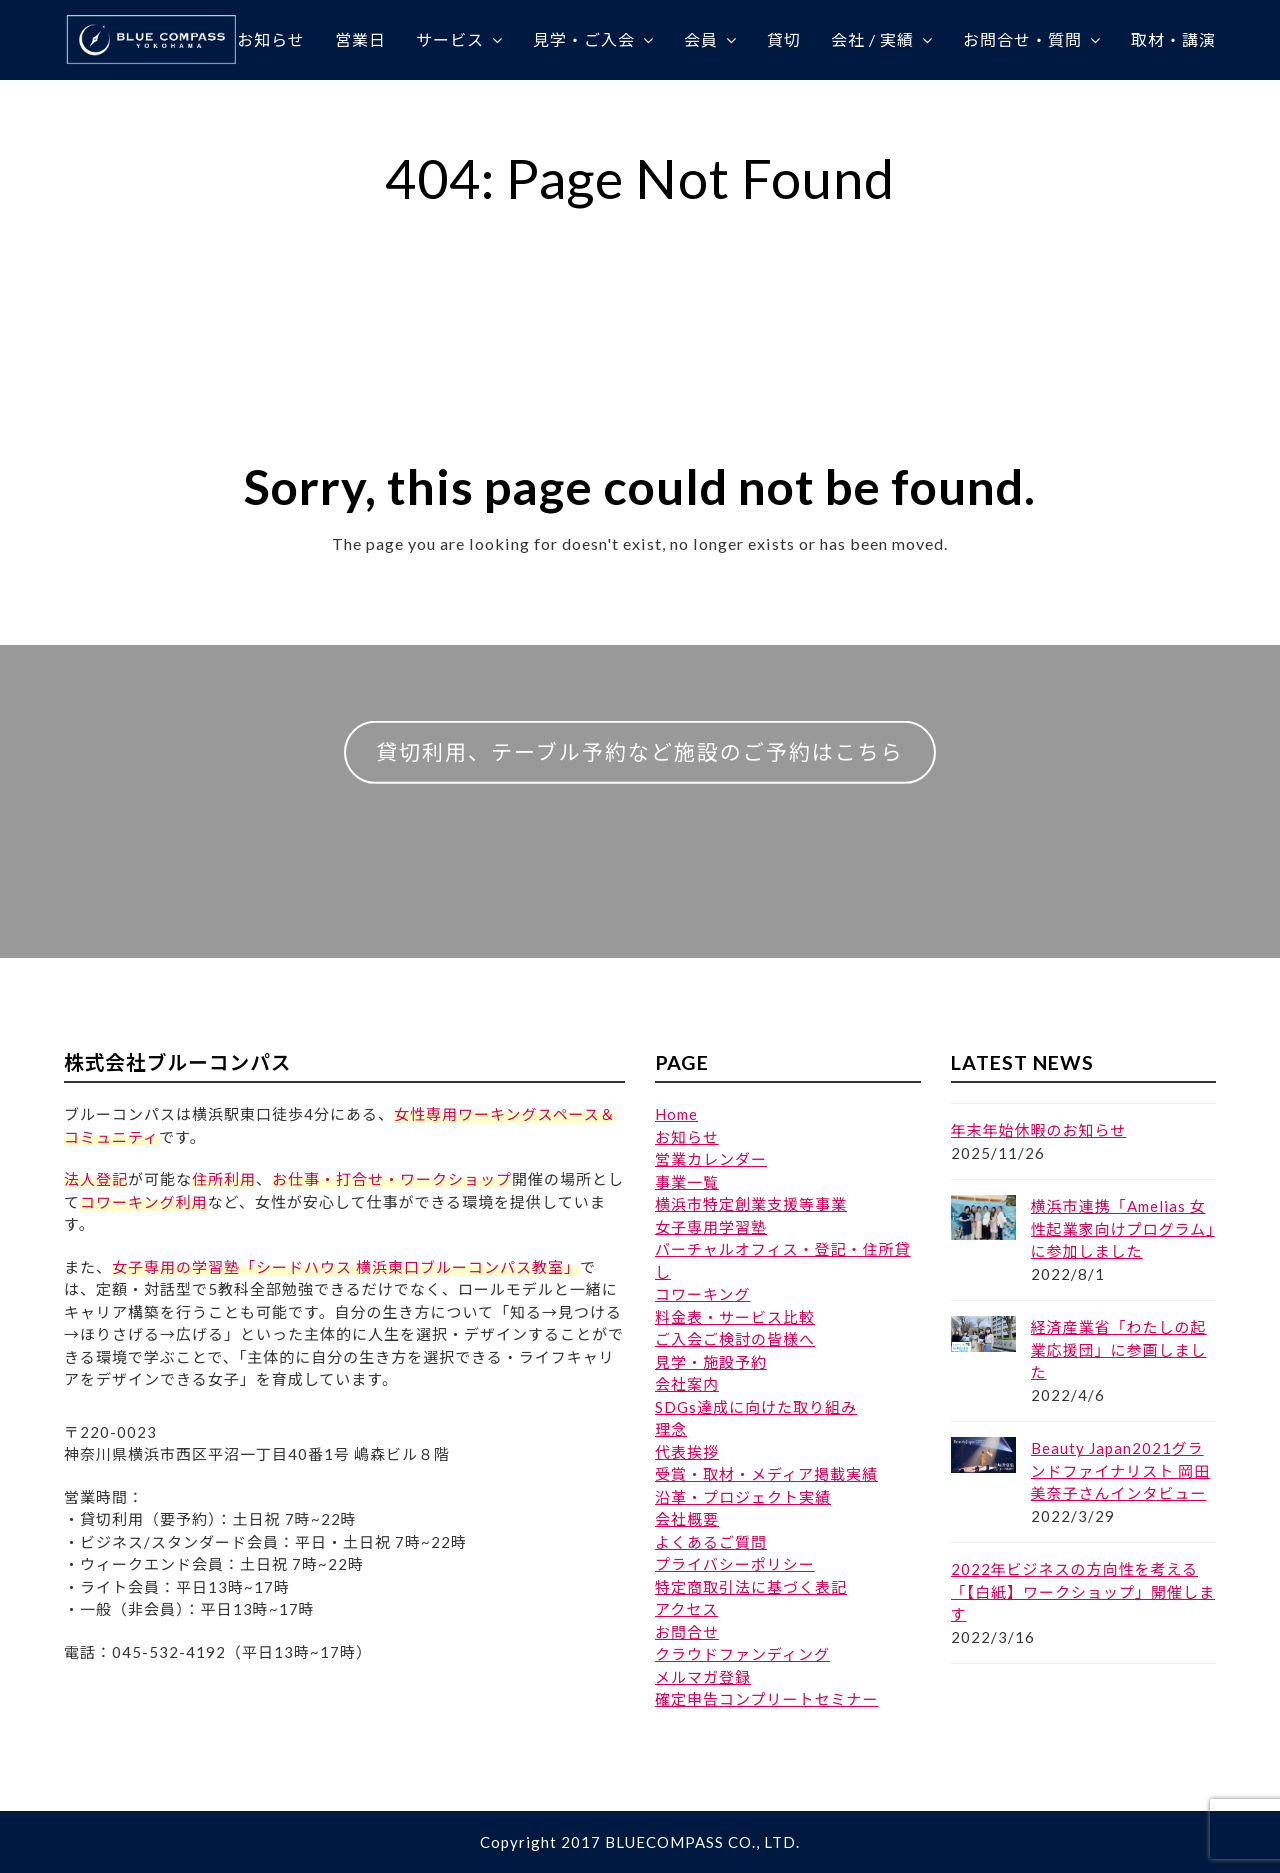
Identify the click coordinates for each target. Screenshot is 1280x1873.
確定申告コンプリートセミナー (767, 1699)
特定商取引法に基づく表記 (751, 1587)
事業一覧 (687, 1182)
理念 (671, 1429)
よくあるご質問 (711, 1542)
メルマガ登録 (703, 1677)
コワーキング (703, 1294)
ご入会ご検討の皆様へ (735, 1339)
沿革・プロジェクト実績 (743, 1497)
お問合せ (687, 1632)
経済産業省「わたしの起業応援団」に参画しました (1119, 1349)
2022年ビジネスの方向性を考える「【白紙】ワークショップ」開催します (1083, 1591)
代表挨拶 (687, 1452)
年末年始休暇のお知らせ (1039, 1130)
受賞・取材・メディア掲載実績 (766, 1474)
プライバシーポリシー (735, 1564)
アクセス (686, 1609)
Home (676, 1114)
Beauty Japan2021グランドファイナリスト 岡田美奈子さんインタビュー (1121, 1470)
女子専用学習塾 (711, 1227)
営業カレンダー (711, 1159)
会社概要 (687, 1519)
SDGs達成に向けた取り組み (756, 1407)
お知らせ (687, 1137)
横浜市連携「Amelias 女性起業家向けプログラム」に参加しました (1123, 1228)
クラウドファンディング (742, 1654)
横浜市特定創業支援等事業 (751, 1204)
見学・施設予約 (711, 1362)
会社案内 (687, 1384)
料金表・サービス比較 (735, 1317)
